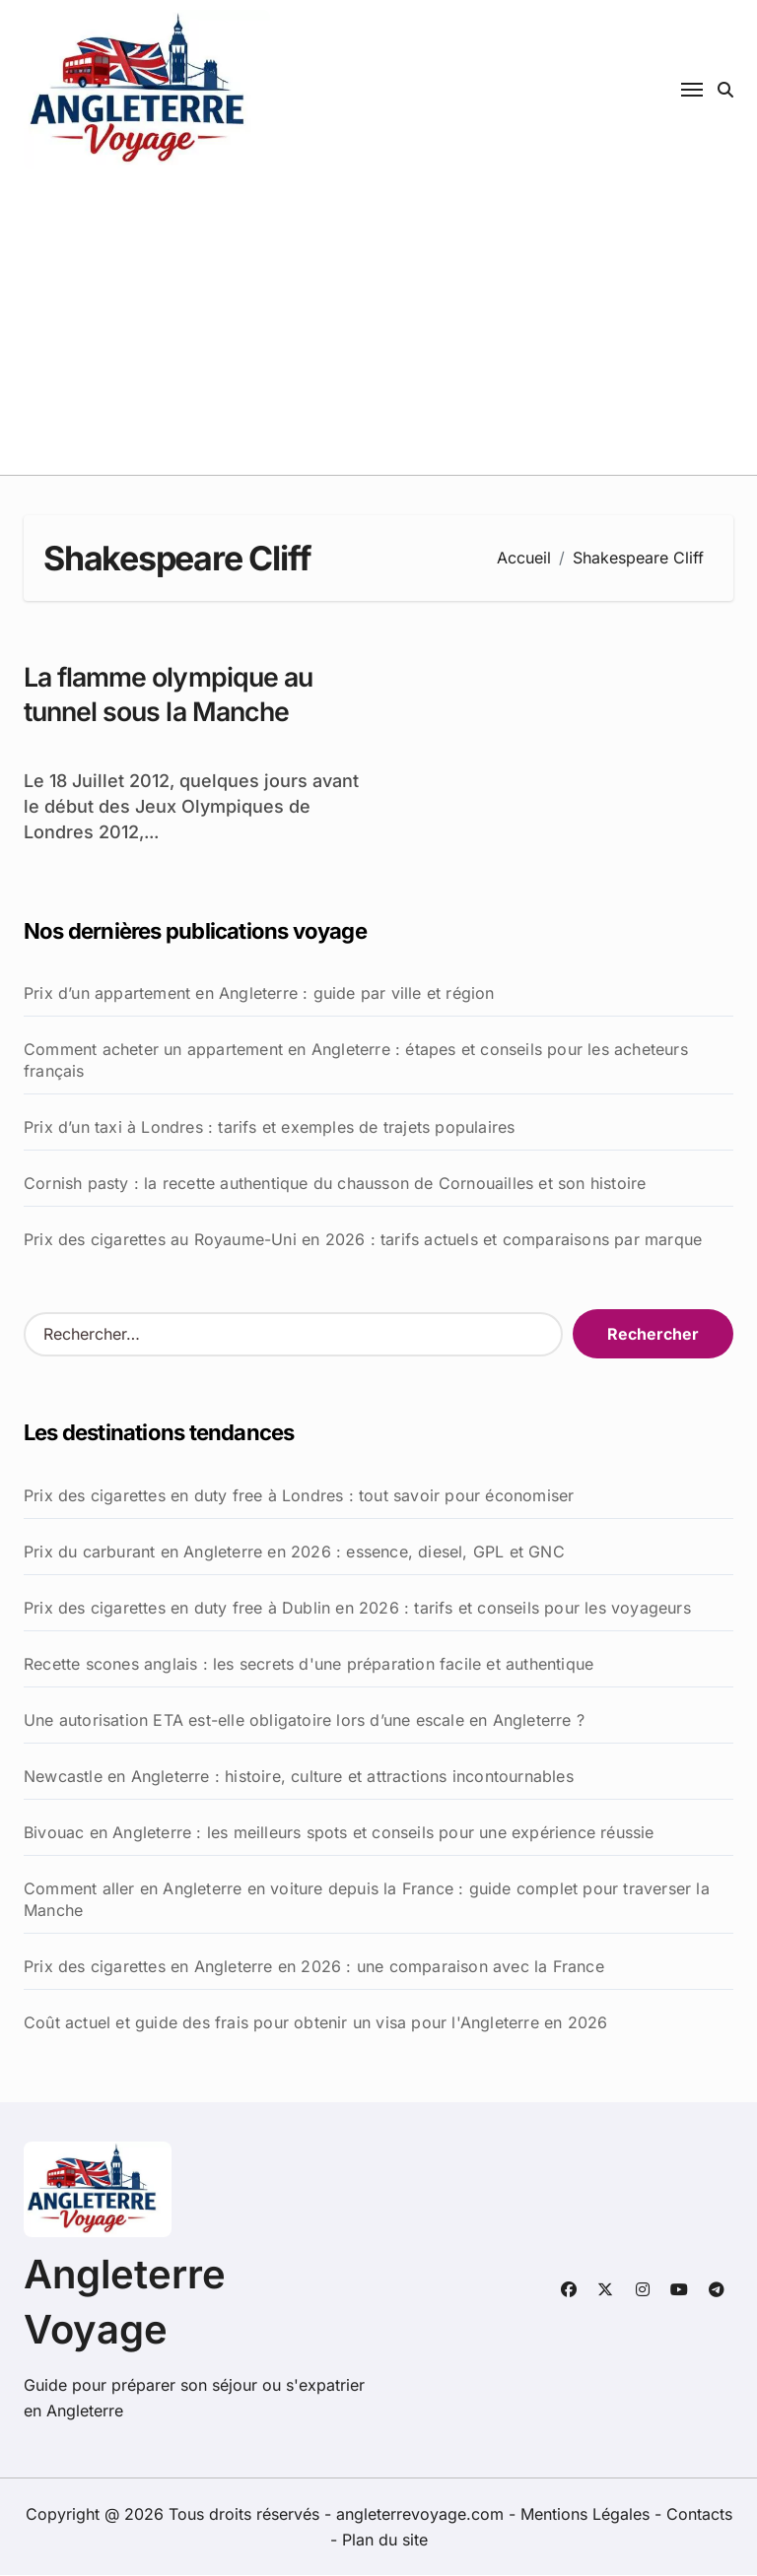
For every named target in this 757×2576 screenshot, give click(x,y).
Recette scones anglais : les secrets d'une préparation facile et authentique (308, 1665)
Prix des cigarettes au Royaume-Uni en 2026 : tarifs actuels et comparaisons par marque (363, 1240)
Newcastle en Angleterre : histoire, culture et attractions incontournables (299, 1777)
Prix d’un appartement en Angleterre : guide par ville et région (259, 994)
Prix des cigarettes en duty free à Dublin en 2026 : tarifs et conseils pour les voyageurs (357, 1608)
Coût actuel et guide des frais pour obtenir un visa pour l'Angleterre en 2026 (315, 2023)
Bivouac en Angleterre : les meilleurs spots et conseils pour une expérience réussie (339, 1833)
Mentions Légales (587, 2515)
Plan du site (385, 2540)
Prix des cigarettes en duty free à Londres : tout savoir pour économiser (299, 1496)
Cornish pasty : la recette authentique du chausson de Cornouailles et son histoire (335, 1184)
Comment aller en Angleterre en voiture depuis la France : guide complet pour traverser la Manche (367, 1900)
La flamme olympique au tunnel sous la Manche (171, 694)
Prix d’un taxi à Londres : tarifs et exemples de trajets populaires (269, 1128)
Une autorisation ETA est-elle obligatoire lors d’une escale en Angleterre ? (304, 1721)
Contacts (699, 2515)
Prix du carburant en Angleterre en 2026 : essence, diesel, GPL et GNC (294, 1552)
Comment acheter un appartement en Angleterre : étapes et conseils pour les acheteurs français (356, 1061)
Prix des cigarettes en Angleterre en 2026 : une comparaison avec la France (314, 1967)
